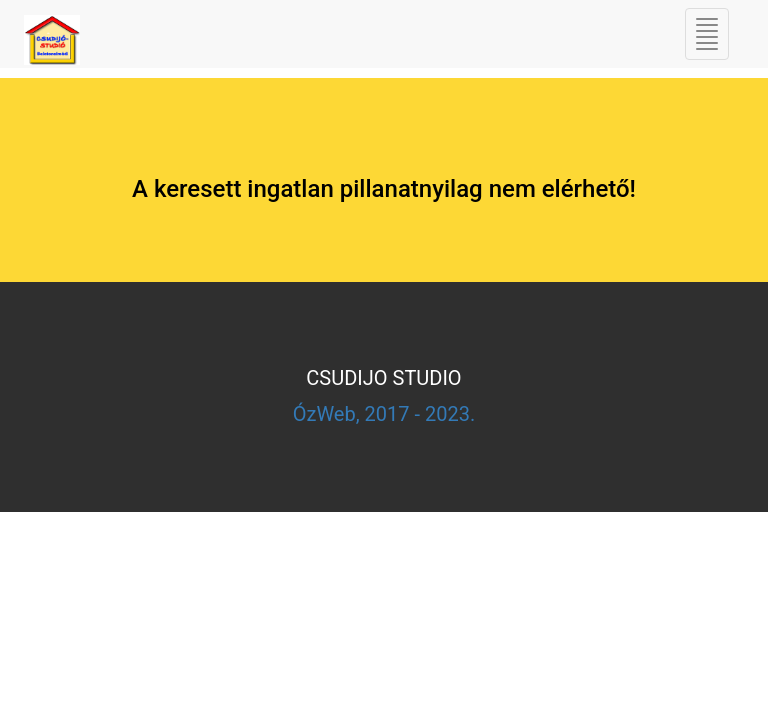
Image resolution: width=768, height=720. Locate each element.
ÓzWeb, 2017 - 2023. (384, 414)
